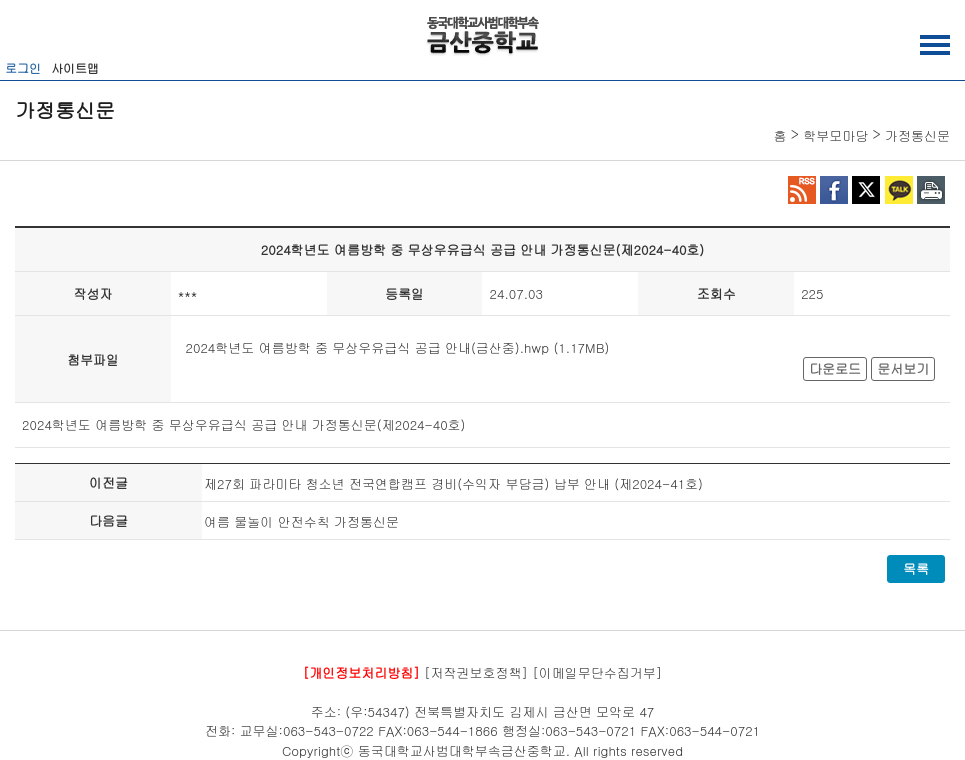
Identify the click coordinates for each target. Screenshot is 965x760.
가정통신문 (917, 135)
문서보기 (903, 368)
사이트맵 (75, 67)
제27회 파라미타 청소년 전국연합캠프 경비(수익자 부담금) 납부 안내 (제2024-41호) (453, 483)
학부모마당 (835, 135)
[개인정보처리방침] (361, 672)
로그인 (23, 67)
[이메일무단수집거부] (597, 672)
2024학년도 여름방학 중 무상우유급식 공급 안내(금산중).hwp (367, 347)
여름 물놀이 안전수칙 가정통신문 (301, 521)
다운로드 (835, 368)
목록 (916, 568)
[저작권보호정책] (476, 672)
